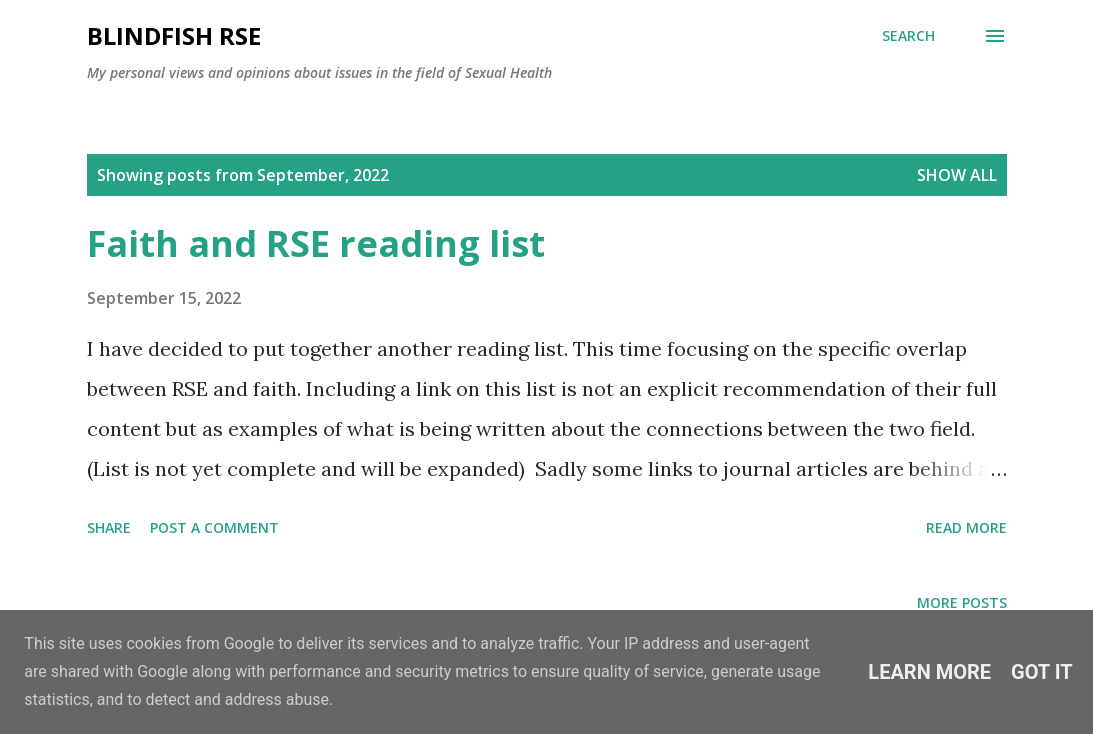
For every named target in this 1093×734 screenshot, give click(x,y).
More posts (962, 602)
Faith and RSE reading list (316, 243)
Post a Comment (214, 527)
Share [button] (109, 527)
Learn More (929, 672)
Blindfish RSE (174, 35)
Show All (957, 175)
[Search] (908, 36)
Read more (966, 527)
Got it (1042, 672)
